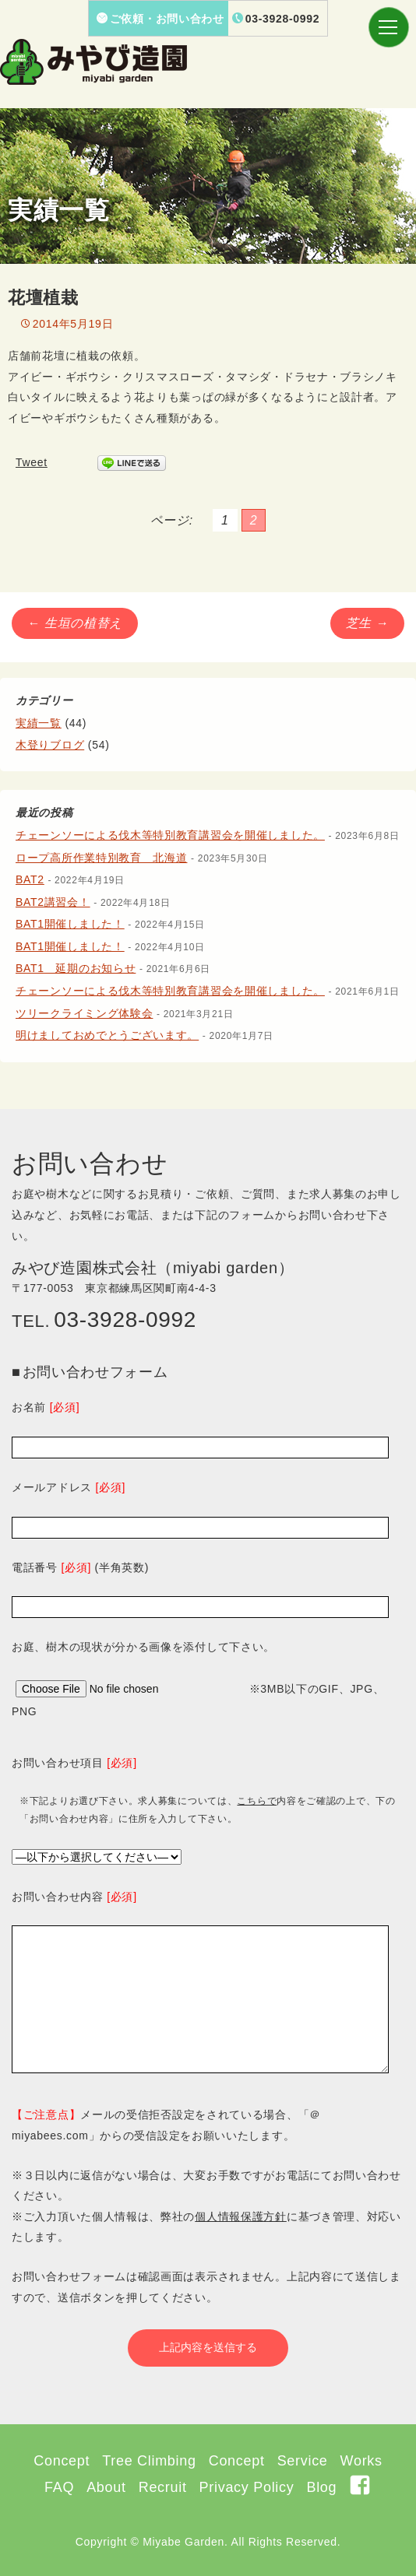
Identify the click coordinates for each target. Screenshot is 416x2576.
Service (302, 2461)
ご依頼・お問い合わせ (160, 18)
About (106, 2487)
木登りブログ (50, 745)
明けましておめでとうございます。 (107, 1035)
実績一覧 (39, 723)
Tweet (32, 462)
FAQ (59, 2487)
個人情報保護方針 (241, 2216)
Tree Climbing (149, 2461)
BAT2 (30, 879)
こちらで (257, 1800)
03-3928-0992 (276, 18)
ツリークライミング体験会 (84, 1013)
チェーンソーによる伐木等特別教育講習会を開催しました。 (170, 835)
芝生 (367, 623)
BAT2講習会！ (53, 902)
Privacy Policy (246, 2487)
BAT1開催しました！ (70, 924)
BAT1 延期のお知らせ (76, 968)
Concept (61, 2461)
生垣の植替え (74, 623)
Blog (321, 2487)
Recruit (163, 2487)
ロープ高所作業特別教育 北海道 (102, 857)
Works (361, 2461)
